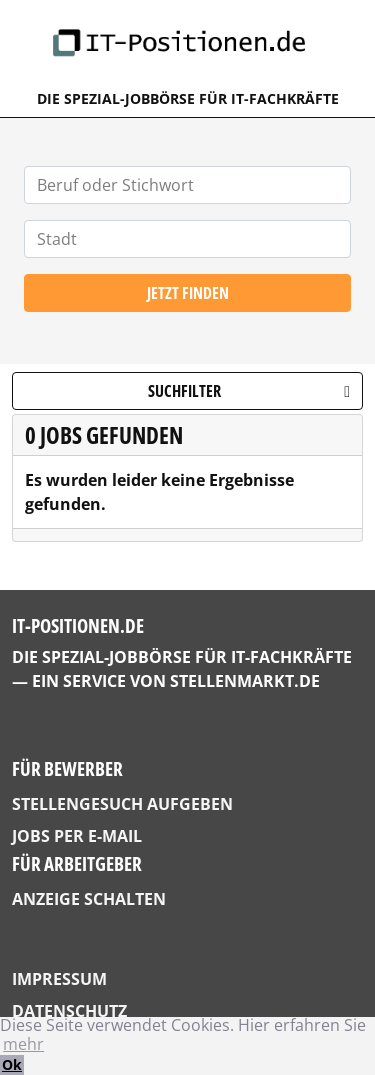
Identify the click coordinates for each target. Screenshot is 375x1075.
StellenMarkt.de (245, 681)
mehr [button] (23, 1044)
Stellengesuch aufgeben (122, 804)
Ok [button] (12, 1064)
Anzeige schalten (89, 899)
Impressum (59, 979)
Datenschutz (69, 1011)
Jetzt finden (188, 293)
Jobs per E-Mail (77, 836)
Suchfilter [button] (249, 391)
